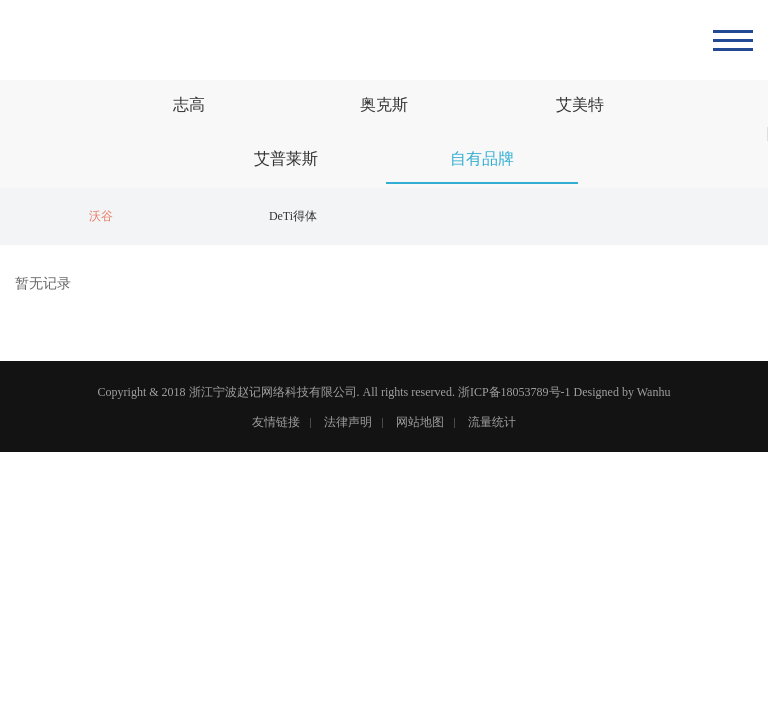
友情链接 (276, 422)
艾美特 (580, 104)
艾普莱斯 (286, 158)
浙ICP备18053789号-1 (514, 392)
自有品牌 (482, 158)
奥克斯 (384, 104)
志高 (189, 104)
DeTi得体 (293, 216)
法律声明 (348, 422)
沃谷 (101, 216)
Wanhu (654, 392)
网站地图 (420, 422)
